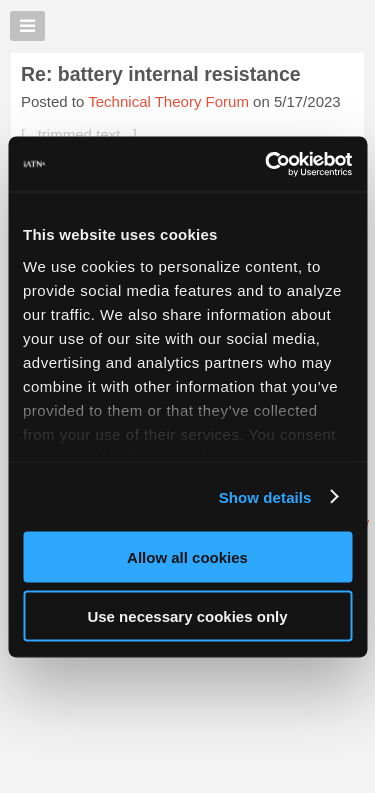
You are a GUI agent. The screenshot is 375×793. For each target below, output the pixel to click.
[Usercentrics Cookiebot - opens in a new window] (267, 164)
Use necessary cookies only (187, 615)
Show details (265, 496)
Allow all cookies (187, 557)
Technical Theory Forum (168, 101)
